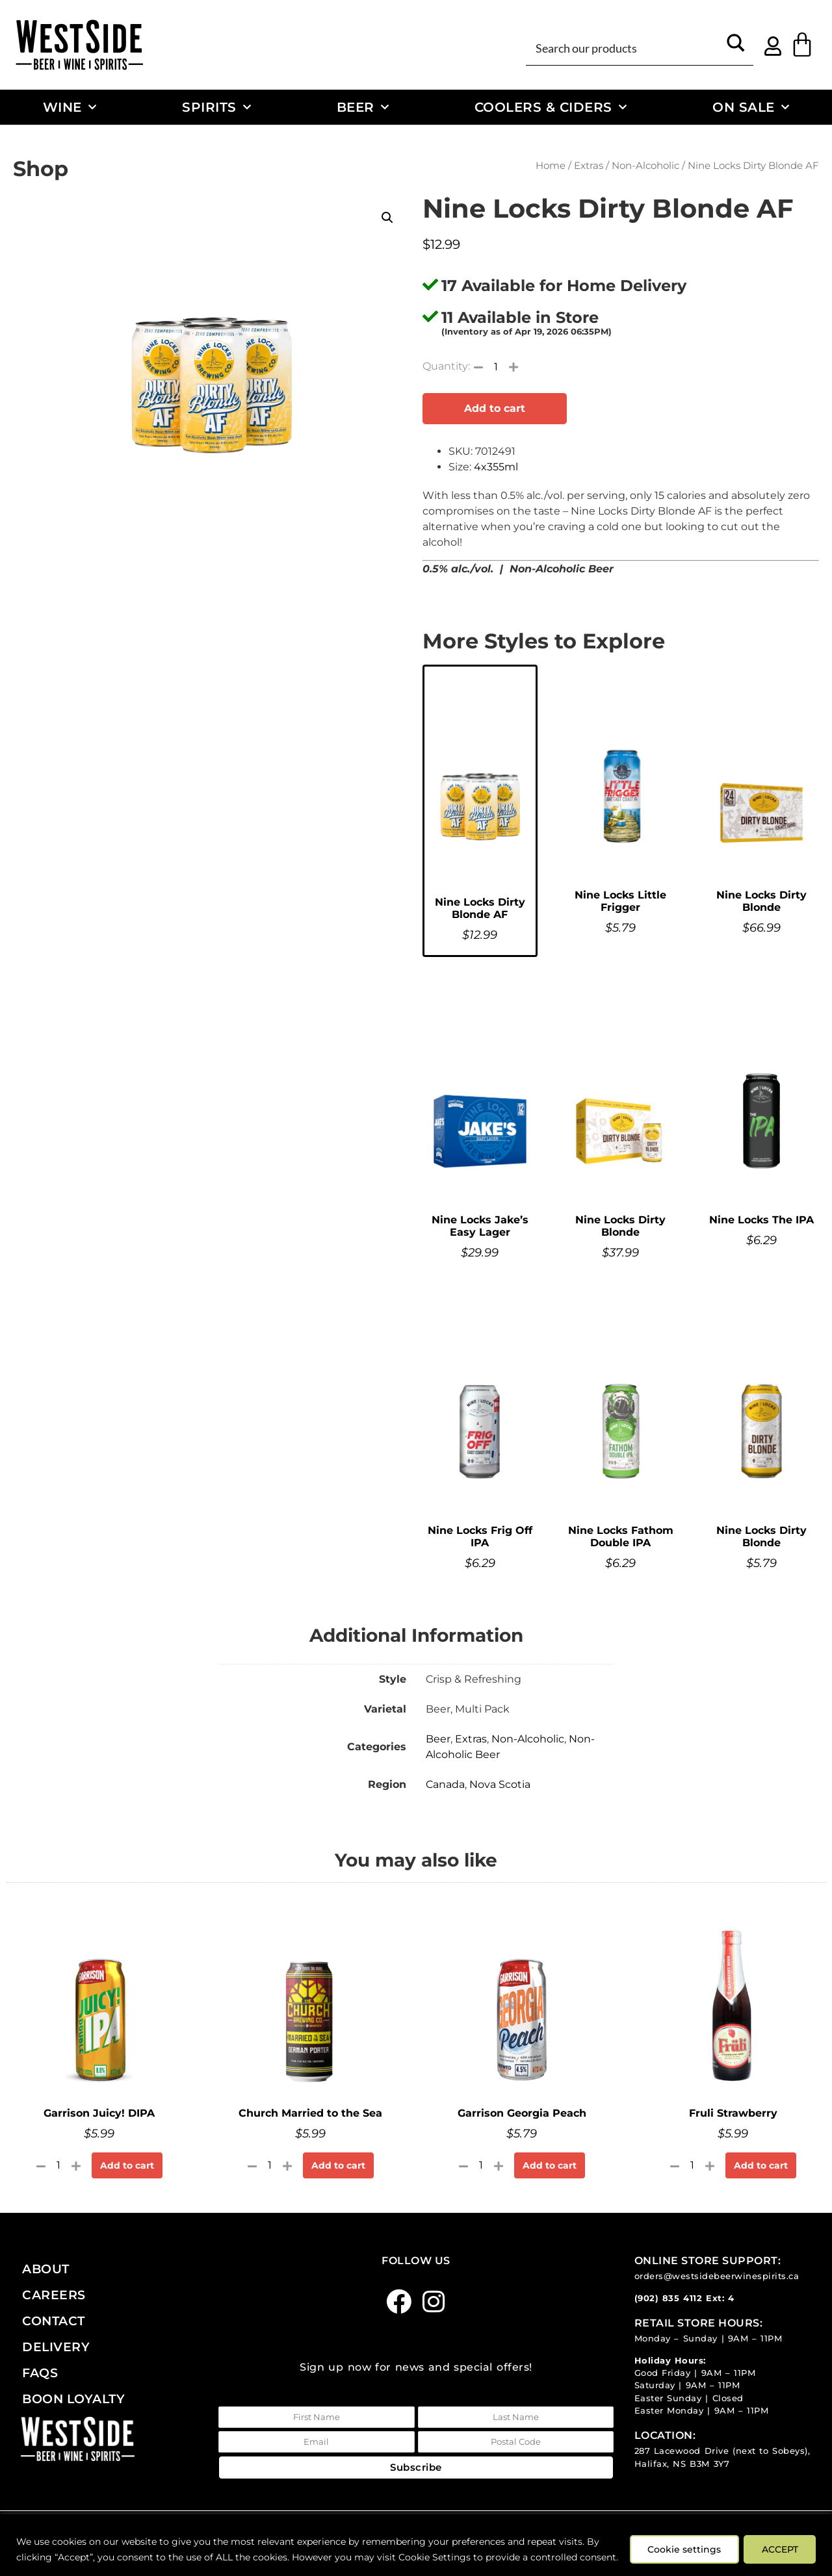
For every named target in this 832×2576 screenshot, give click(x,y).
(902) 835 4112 (668, 2298)
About (46, 2268)
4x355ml (496, 467)
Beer (363, 107)
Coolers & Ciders (550, 107)
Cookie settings (681, 2541)
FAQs (40, 2372)
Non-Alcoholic (645, 166)
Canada (445, 1784)
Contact (53, 2320)
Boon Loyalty (73, 2398)
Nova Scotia (499, 1784)
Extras (588, 166)
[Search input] (625, 47)
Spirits (216, 107)
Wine (70, 107)
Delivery (56, 2346)
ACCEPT (778, 2541)
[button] (387, 217)
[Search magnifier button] (735, 47)
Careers (54, 2294)
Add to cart (494, 408)
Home (551, 166)
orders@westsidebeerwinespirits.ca (717, 2276)
